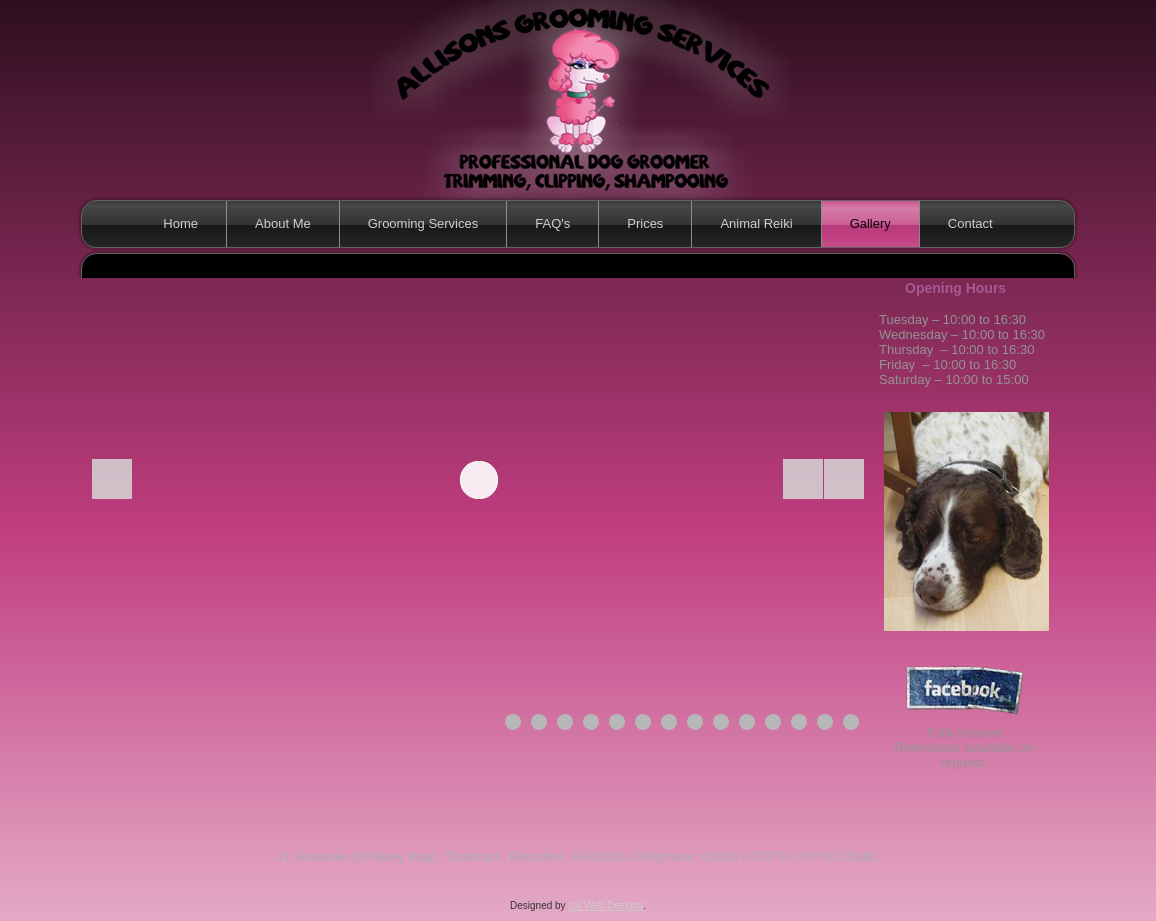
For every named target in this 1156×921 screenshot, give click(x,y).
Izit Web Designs (605, 905)
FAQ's (552, 223)
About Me (283, 223)
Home (180, 223)
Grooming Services (423, 223)
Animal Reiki (756, 223)
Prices (645, 223)
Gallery (870, 223)
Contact (970, 223)
